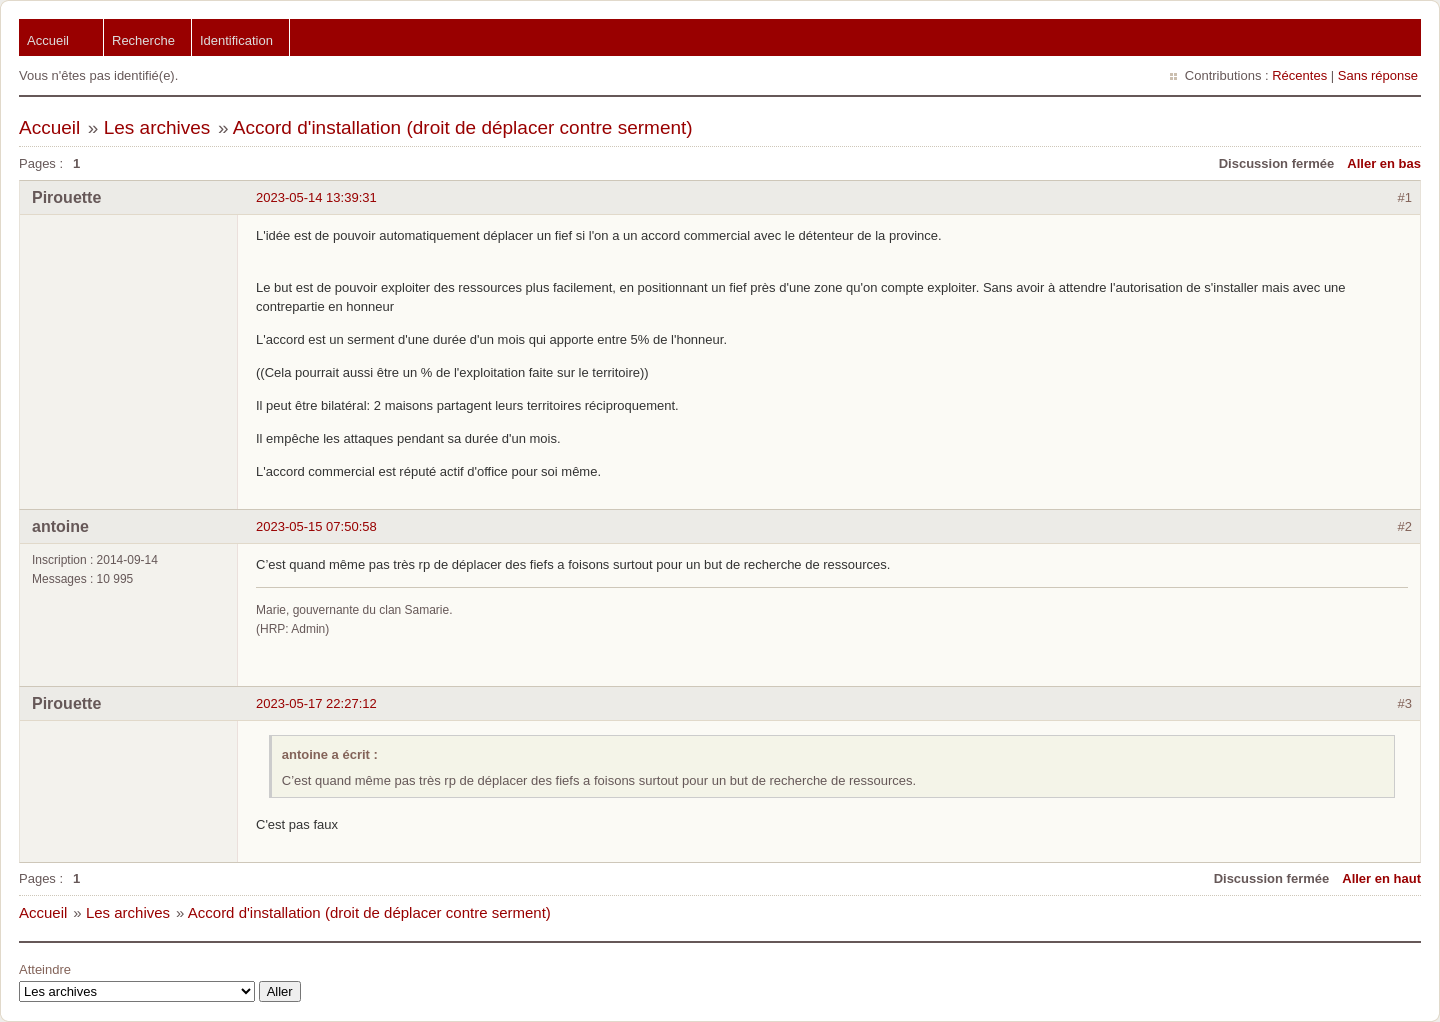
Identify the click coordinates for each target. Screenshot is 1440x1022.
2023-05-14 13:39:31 (316, 197)
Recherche (143, 40)
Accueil (48, 40)
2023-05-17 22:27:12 (316, 703)
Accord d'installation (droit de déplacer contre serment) (463, 127)
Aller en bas (1384, 163)
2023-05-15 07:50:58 (316, 526)
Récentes (1299, 75)
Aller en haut (1381, 878)
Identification (236, 40)
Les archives (157, 127)
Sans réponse (1378, 75)
